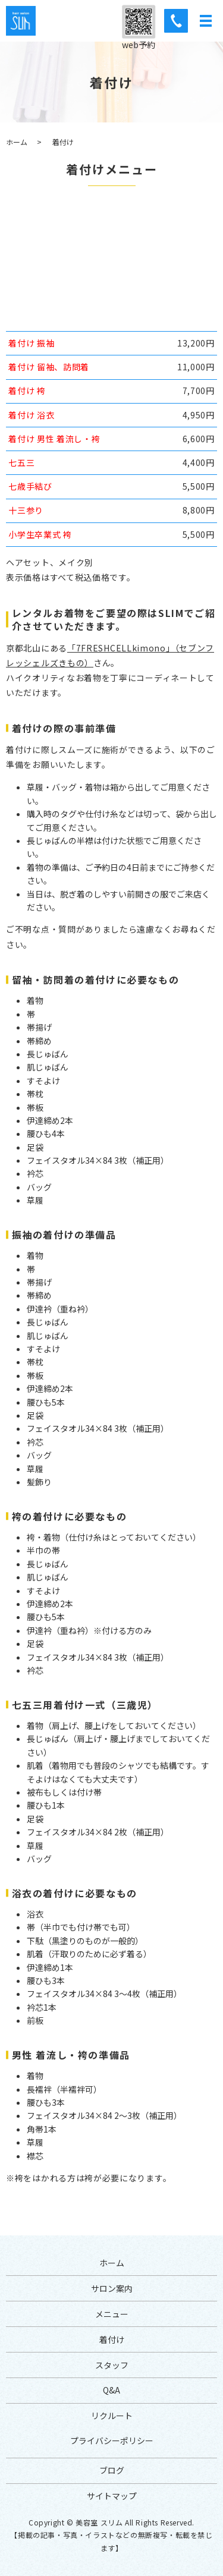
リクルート (112, 2415)
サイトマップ (112, 2496)
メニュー (111, 2314)
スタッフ (111, 2365)
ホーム (16, 142)
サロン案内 (112, 2288)
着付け (111, 2339)
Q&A (111, 2390)
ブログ (111, 2470)
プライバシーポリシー (111, 2440)
